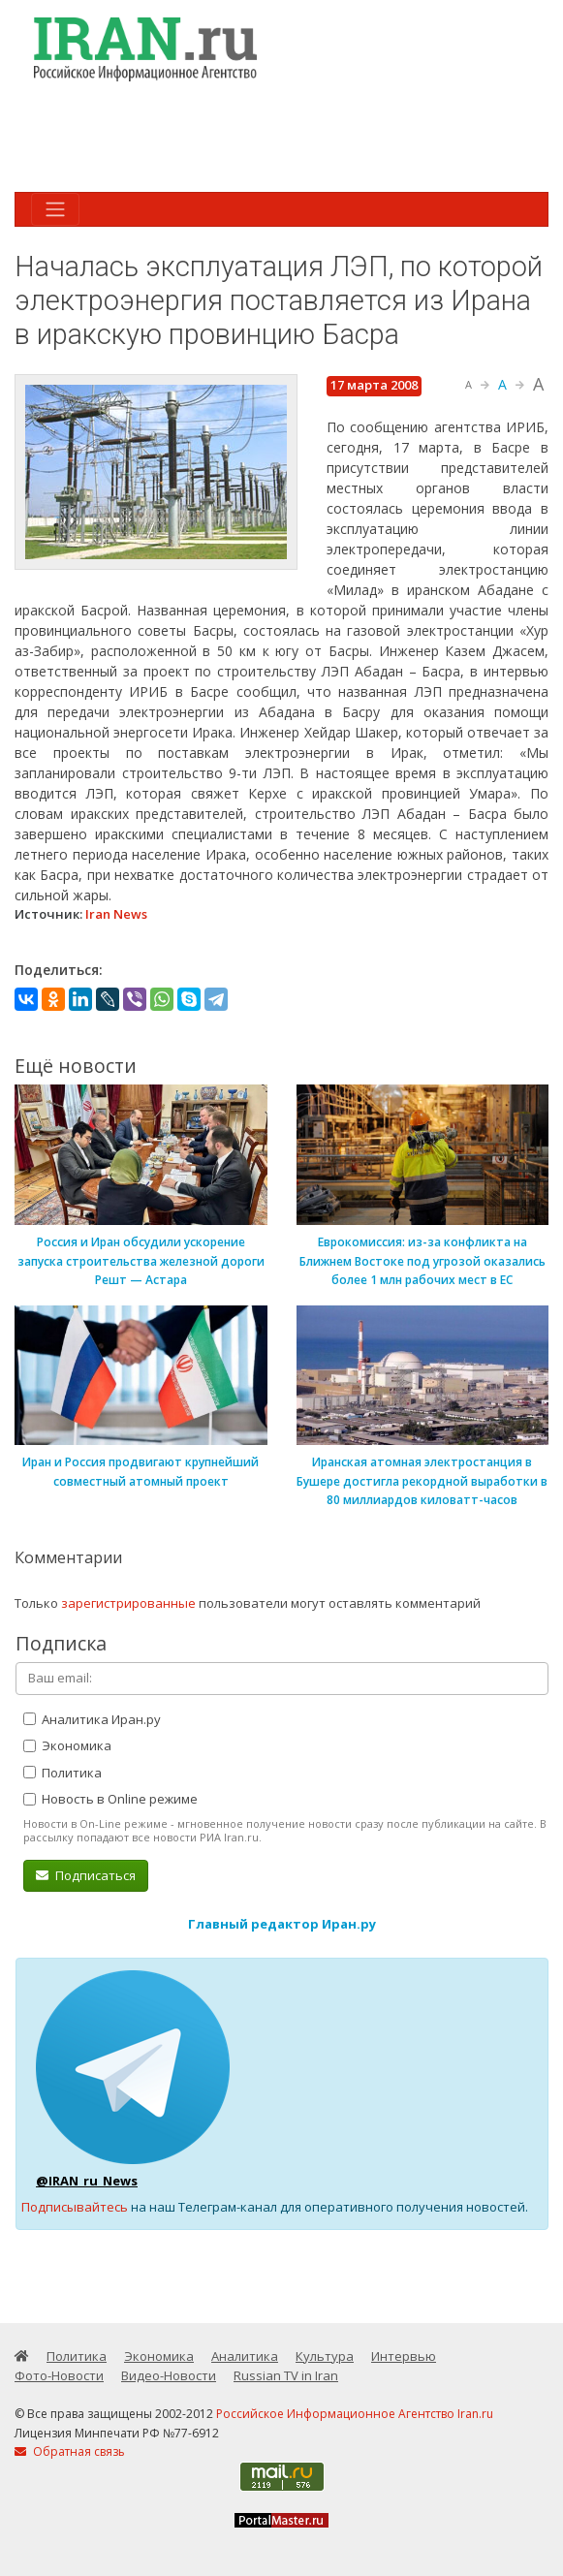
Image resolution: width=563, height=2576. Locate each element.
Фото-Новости (59, 2375)
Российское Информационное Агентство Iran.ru (354, 2413)
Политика (62, 1772)
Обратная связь (70, 2451)
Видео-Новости (168, 2375)
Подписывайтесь (74, 2206)
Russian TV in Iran (286, 2375)
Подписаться (86, 1875)
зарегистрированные (128, 1603)
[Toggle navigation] (55, 209)
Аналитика (244, 2356)
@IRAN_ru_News (87, 2180)
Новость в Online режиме (110, 1798)
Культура (325, 2356)
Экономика (67, 1745)
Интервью (403, 2356)
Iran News (116, 914)
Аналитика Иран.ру (92, 1719)
